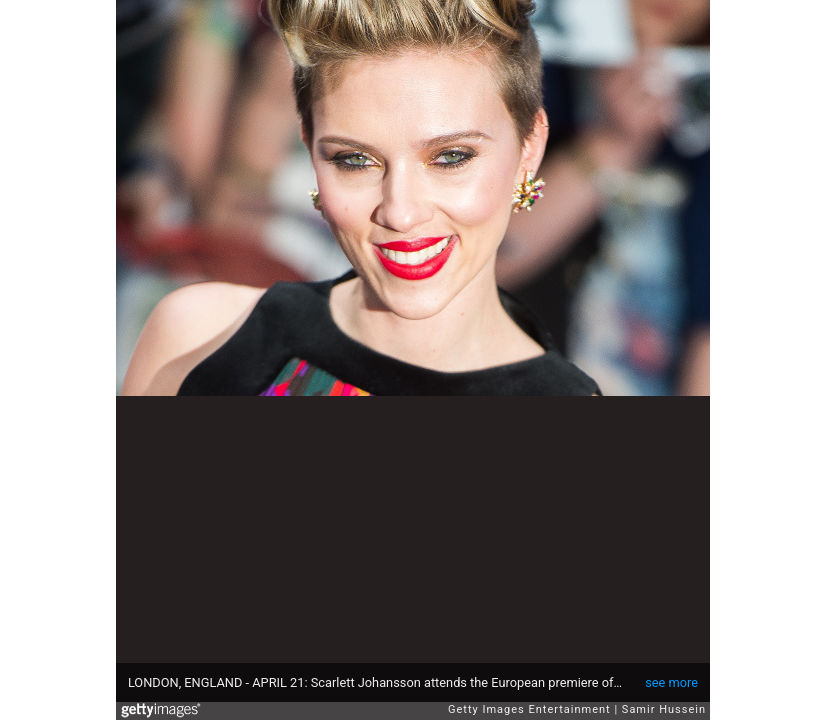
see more (671, 682)
